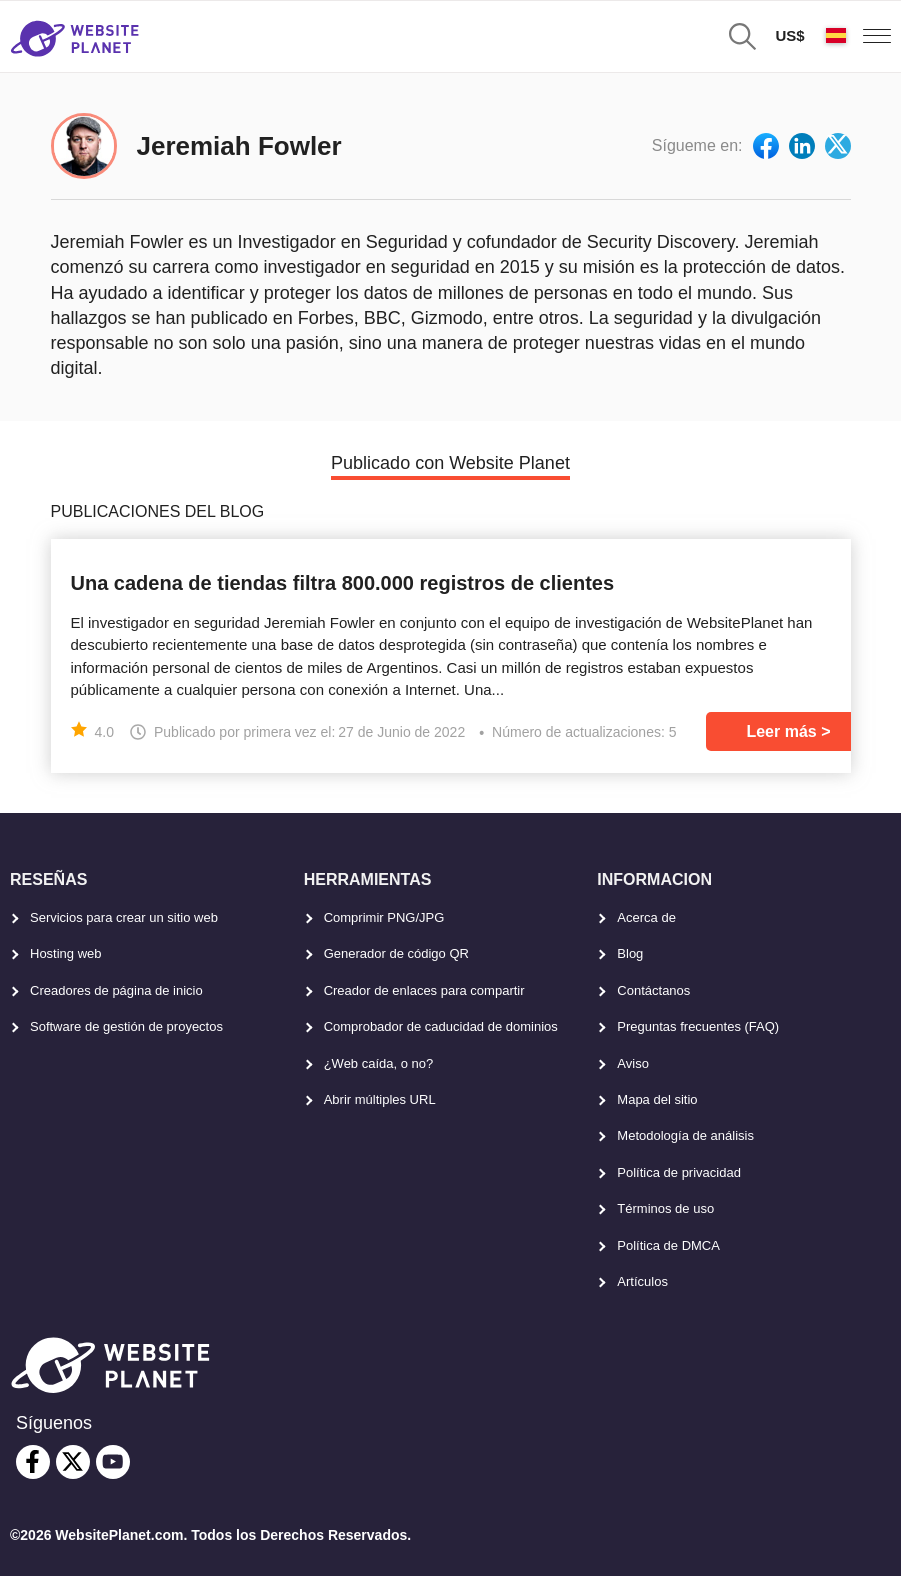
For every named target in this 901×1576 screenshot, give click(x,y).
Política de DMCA (668, 1245)
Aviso (633, 1063)
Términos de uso (665, 1208)
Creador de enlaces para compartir (424, 990)
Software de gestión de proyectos (126, 1026)
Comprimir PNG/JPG (384, 917)
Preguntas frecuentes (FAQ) (698, 1026)
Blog (630, 953)
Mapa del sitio (657, 1099)
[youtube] (113, 1462)
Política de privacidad (679, 1172)
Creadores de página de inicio (116, 990)
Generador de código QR (396, 953)
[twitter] (73, 1462)
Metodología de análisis (685, 1135)
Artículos (642, 1281)
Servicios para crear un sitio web (124, 917)
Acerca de (646, 917)
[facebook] (33, 1462)
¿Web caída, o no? (379, 1063)
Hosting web (66, 953)
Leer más (781, 731)
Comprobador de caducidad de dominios (441, 1026)
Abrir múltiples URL (380, 1099)
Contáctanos (653, 990)
